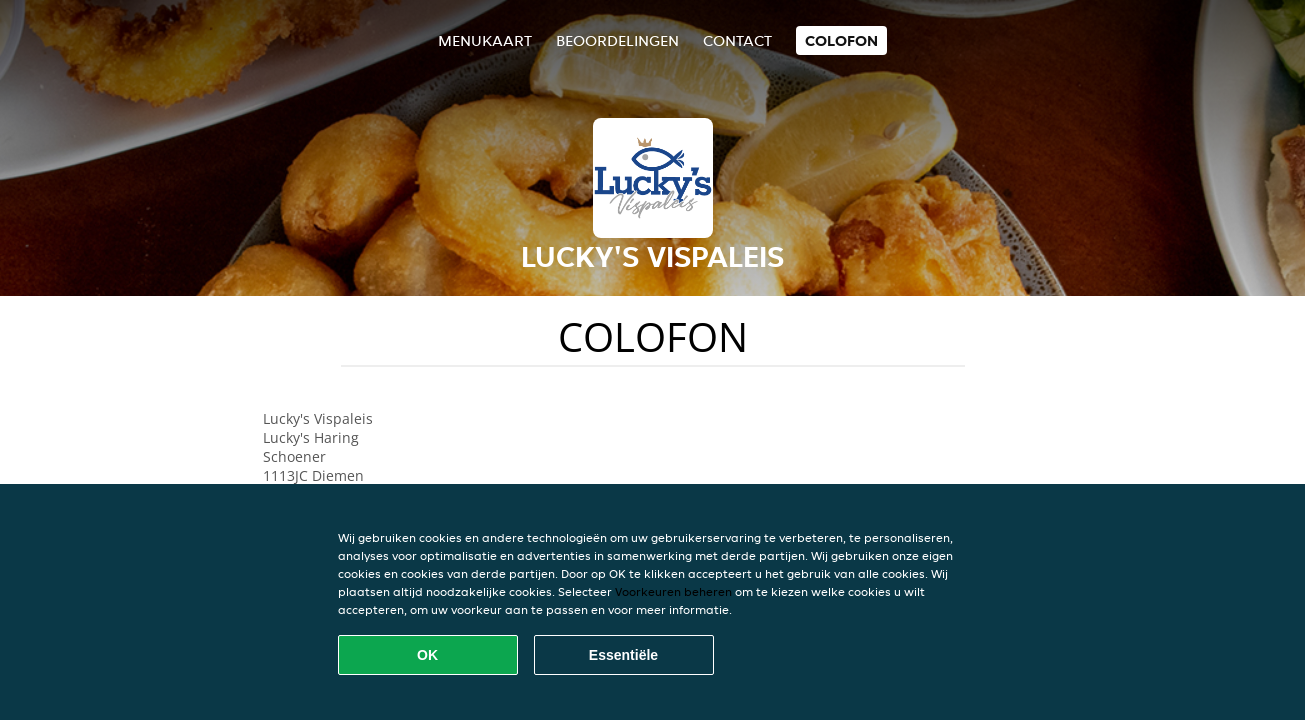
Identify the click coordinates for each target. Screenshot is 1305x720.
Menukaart (485, 40)
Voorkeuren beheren (673, 591)
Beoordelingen (617, 40)
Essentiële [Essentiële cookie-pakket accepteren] (623, 655)
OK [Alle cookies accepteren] (427, 655)
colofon (841, 40)
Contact (737, 40)
